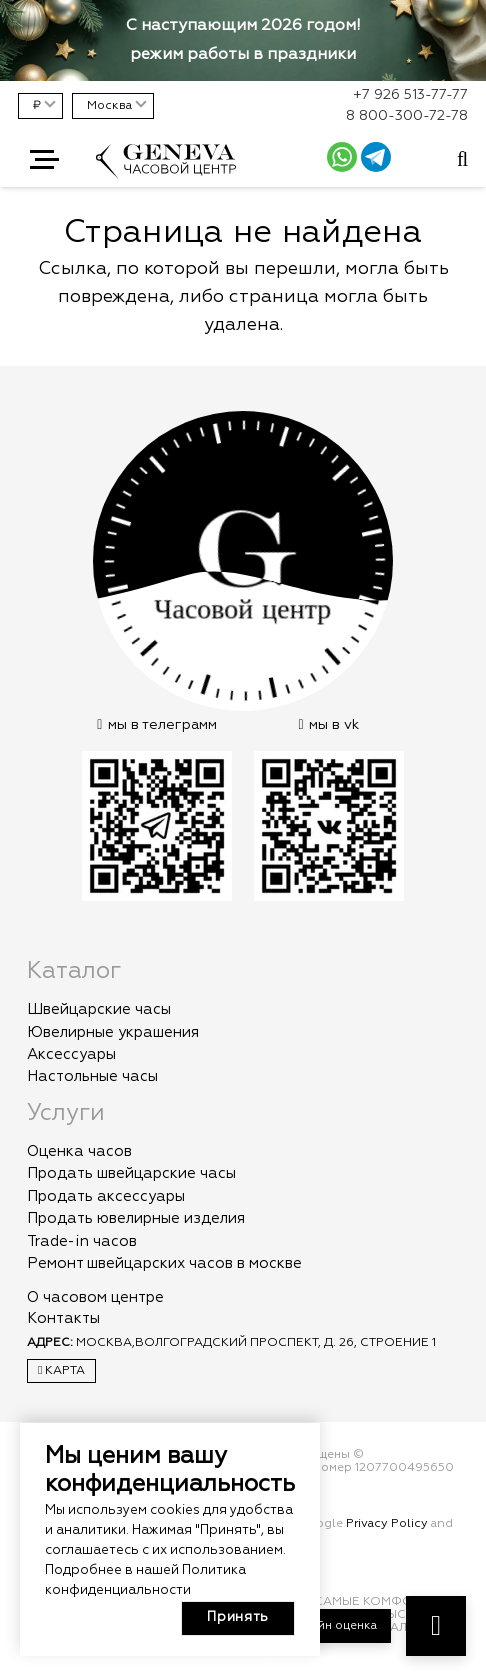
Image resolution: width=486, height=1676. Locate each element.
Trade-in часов (82, 1241)
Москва (109, 106)
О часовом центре (95, 1297)
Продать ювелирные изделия (136, 1218)
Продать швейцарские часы (131, 1173)
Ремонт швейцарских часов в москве (164, 1263)
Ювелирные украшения (113, 1032)
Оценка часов (79, 1151)
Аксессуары (71, 1054)
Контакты (63, 1318)
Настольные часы (92, 1076)
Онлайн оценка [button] (331, 1626)
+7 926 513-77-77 (410, 95)
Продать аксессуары (106, 1196)
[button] (44, 160)
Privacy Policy (387, 1524)
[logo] (166, 171)
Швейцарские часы (99, 1009)
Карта (61, 1370)
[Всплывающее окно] (462, 160)
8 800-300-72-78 (407, 116)
